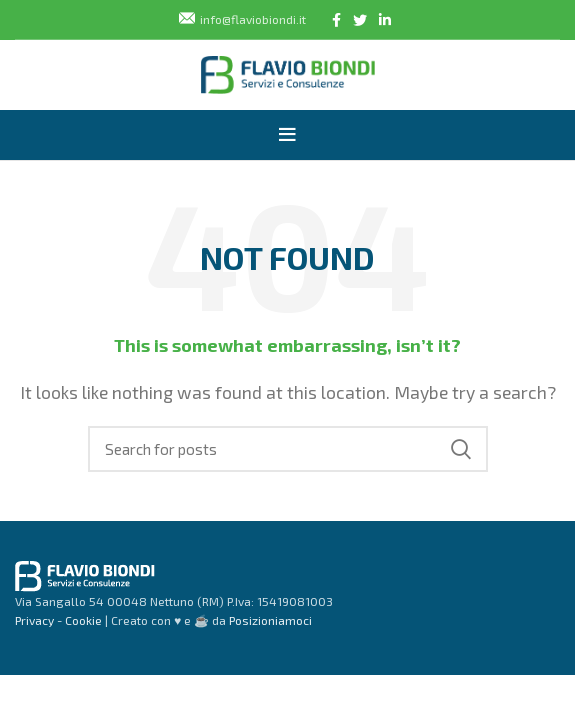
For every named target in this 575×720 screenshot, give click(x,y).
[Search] (288, 449)
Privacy (34, 620)
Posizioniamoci (270, 620)
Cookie (82, 620)
